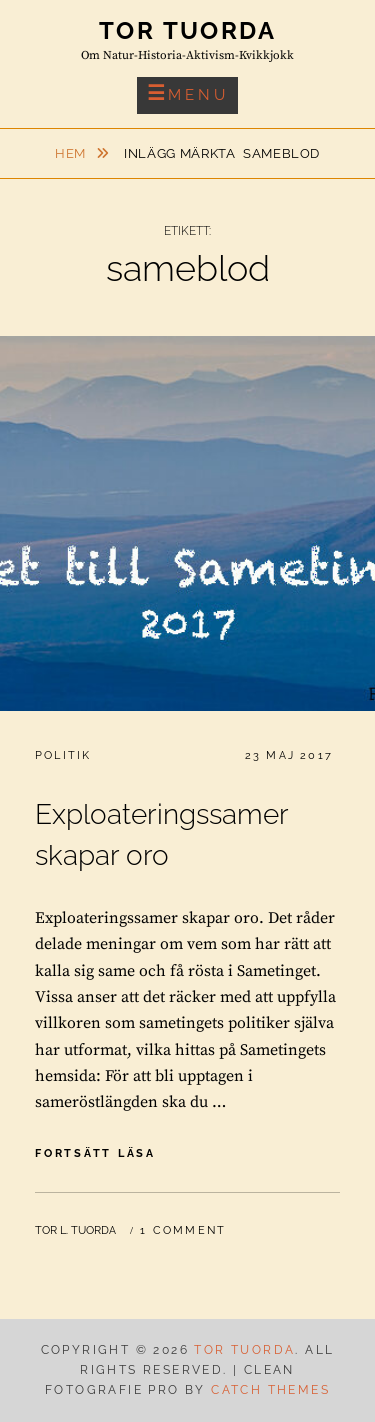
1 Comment (183, 1230)
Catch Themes (270, 1390)
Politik (63, 755)
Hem (72, 153)
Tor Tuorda (187, 30)
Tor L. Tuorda (75, 1230)
